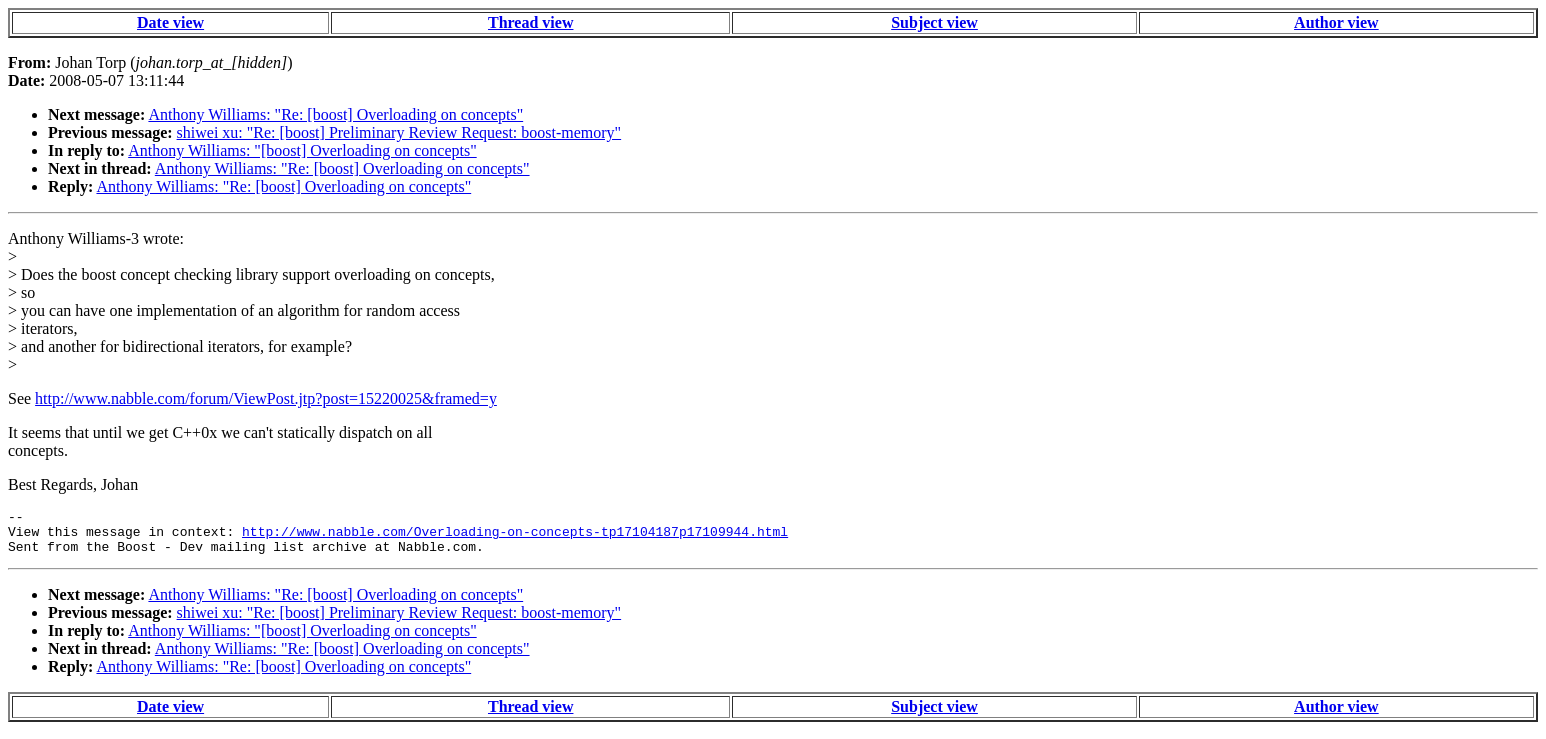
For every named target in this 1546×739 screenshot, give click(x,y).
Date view (170, 22)
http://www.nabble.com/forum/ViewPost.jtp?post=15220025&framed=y (266, 398)
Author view (1336, 22)
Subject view (934, 22)
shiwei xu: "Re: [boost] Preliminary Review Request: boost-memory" (399, 132)
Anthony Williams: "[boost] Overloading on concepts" (302, 150)
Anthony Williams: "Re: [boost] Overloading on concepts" (335, 114)
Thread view (530, 22)
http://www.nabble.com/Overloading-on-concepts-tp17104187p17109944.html (515, 537)
